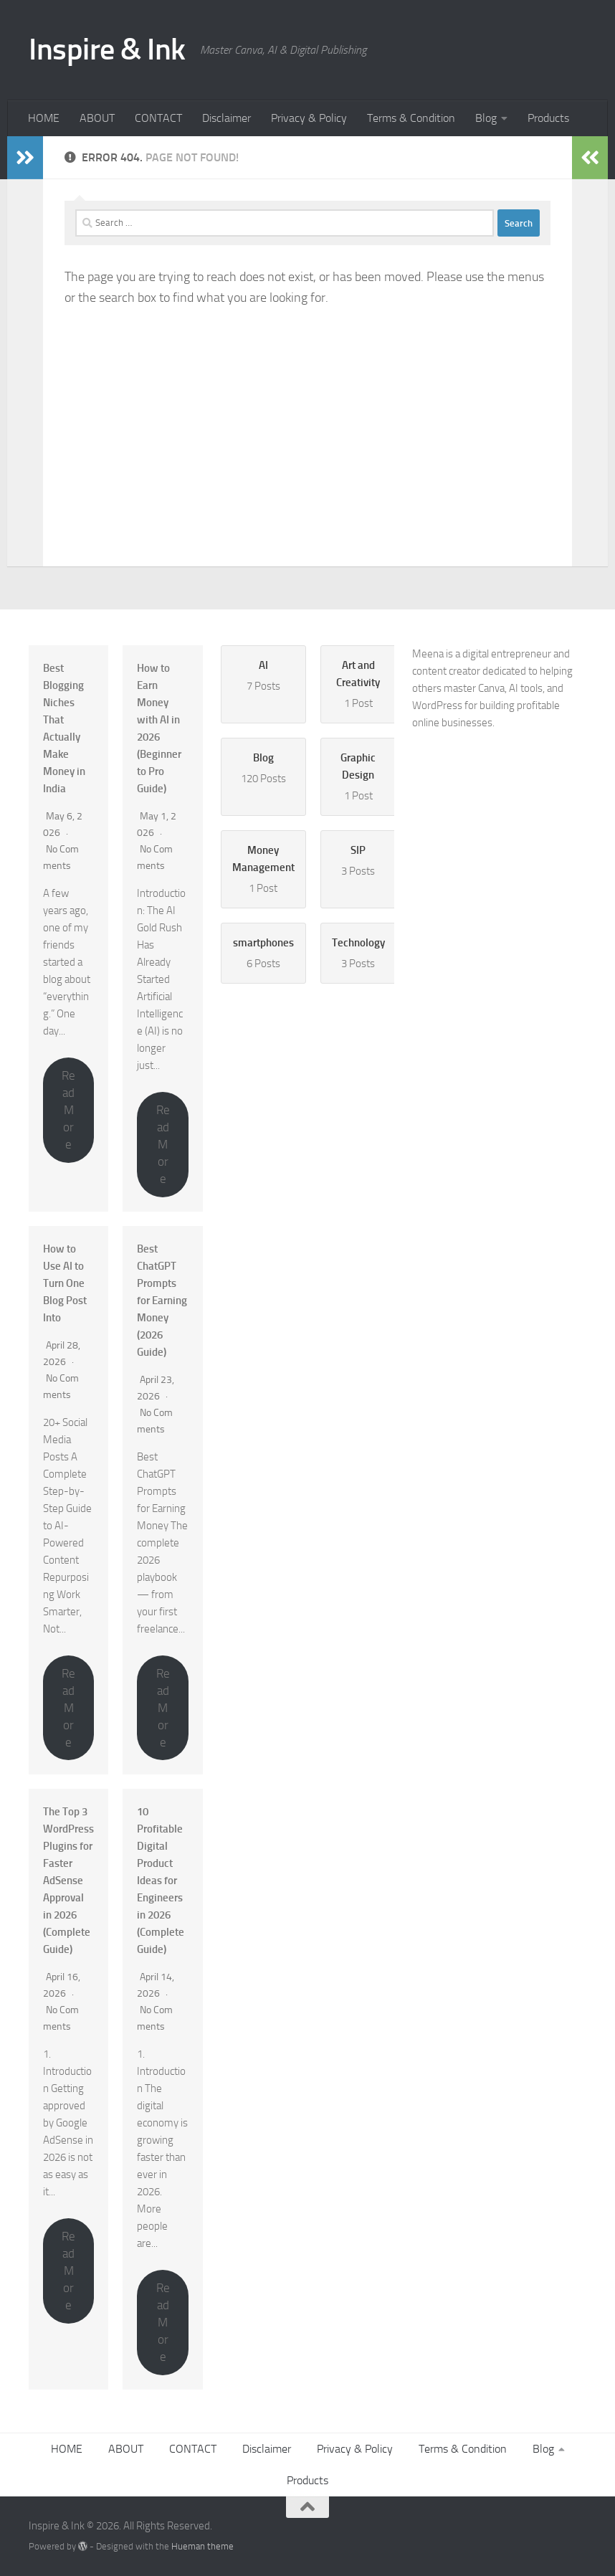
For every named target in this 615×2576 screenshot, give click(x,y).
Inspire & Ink (107, 49)
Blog (486, 118)
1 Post (358, 683)
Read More (68, 1109)
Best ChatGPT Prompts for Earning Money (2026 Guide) (162, 1300)
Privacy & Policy (309, 118)
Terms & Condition (411, 118)
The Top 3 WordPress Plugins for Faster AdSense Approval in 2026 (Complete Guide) (68, 1880)
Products (548, 118)
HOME (43, 118)
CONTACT (158, 118)
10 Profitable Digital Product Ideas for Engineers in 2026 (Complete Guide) (160, 1880)
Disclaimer (226, 118)
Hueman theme (202, 2546)
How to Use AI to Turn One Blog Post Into (65, 1283)
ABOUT (97, 118)
